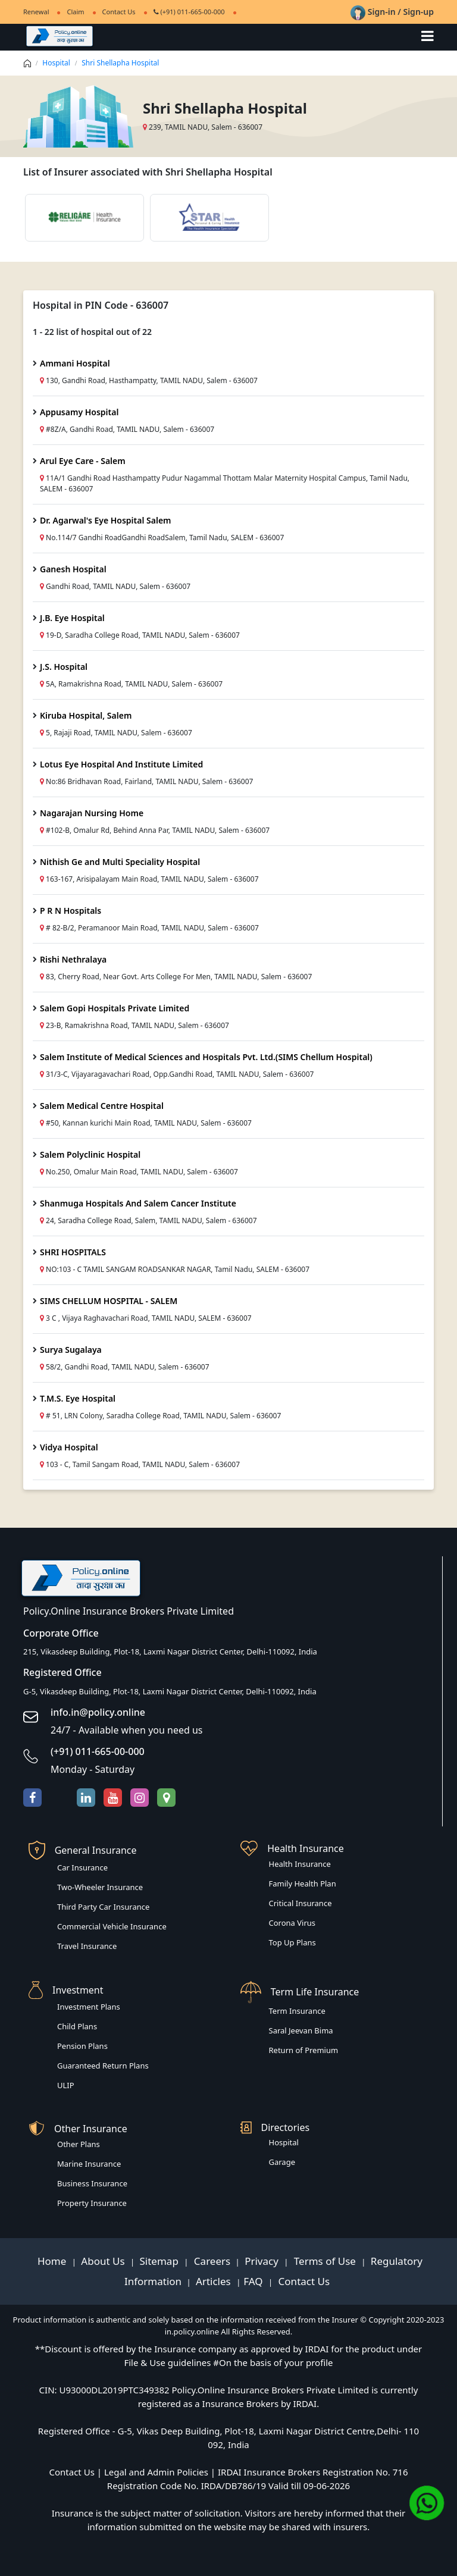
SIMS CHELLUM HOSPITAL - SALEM (108, 1300)
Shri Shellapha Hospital (120, 63)
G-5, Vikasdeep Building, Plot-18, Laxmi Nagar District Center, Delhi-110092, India (170, 1691)
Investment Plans (88, 2006)
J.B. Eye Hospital (72, 617)
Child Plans (77, 2026)
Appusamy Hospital (79, 412)
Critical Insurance (300, 1903)
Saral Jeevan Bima (301, 2030)
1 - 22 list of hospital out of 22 (92, 331)
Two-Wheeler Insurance (100, 1887)
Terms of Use (324, 2261)
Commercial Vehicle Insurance (112, 1926)
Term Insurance (297, 2010)
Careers (210, 2261)
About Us (104, 2261)
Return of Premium (304, 2050)
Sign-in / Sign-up (392, 11)
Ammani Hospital (75, 363)
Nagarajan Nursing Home (91, 813)
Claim (75, 11)
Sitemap (160, 2261)
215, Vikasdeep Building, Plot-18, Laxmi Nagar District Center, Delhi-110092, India (170, 1651)
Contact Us (119, 11)
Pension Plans (82, 2046)
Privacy (263, 2261)
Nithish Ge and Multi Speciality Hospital (120, 861)
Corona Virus (292, 1922)
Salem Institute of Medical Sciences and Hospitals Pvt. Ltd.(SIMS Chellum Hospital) (206, 1057)
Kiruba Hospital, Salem (86, 715)
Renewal (36, 11)
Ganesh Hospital (73, 569)
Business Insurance (92, 2183)
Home (53, 2261)
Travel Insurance (87, 1946)
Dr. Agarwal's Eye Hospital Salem (105, 520)
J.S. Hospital (63, 666)
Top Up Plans (292, 1942)
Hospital (56, 63)
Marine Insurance (89, 2163)
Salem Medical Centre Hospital (102, 1105)
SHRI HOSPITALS (73, 1252)
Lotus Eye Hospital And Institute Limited (121, 764)
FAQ (254, 2281)
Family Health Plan (302, 1883)
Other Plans (78, 2144)
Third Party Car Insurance (103, 1906)
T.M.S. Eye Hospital (77, 1398)
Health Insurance (300, 1864)
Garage (282, 2162)
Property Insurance (92, 2203)
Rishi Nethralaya (73, 959)
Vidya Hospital (69, 1447)
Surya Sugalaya (71, 1349)
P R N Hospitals (70, 910)
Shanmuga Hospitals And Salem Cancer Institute (138, 1203)
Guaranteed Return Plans (103, 2065)
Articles (214, 2281)
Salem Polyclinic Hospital (90, 1154)
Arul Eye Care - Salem (83, 460)
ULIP (65, 2085)
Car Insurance (82, 1867)
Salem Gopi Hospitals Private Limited (114, 1008)
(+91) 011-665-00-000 (189, 11)
